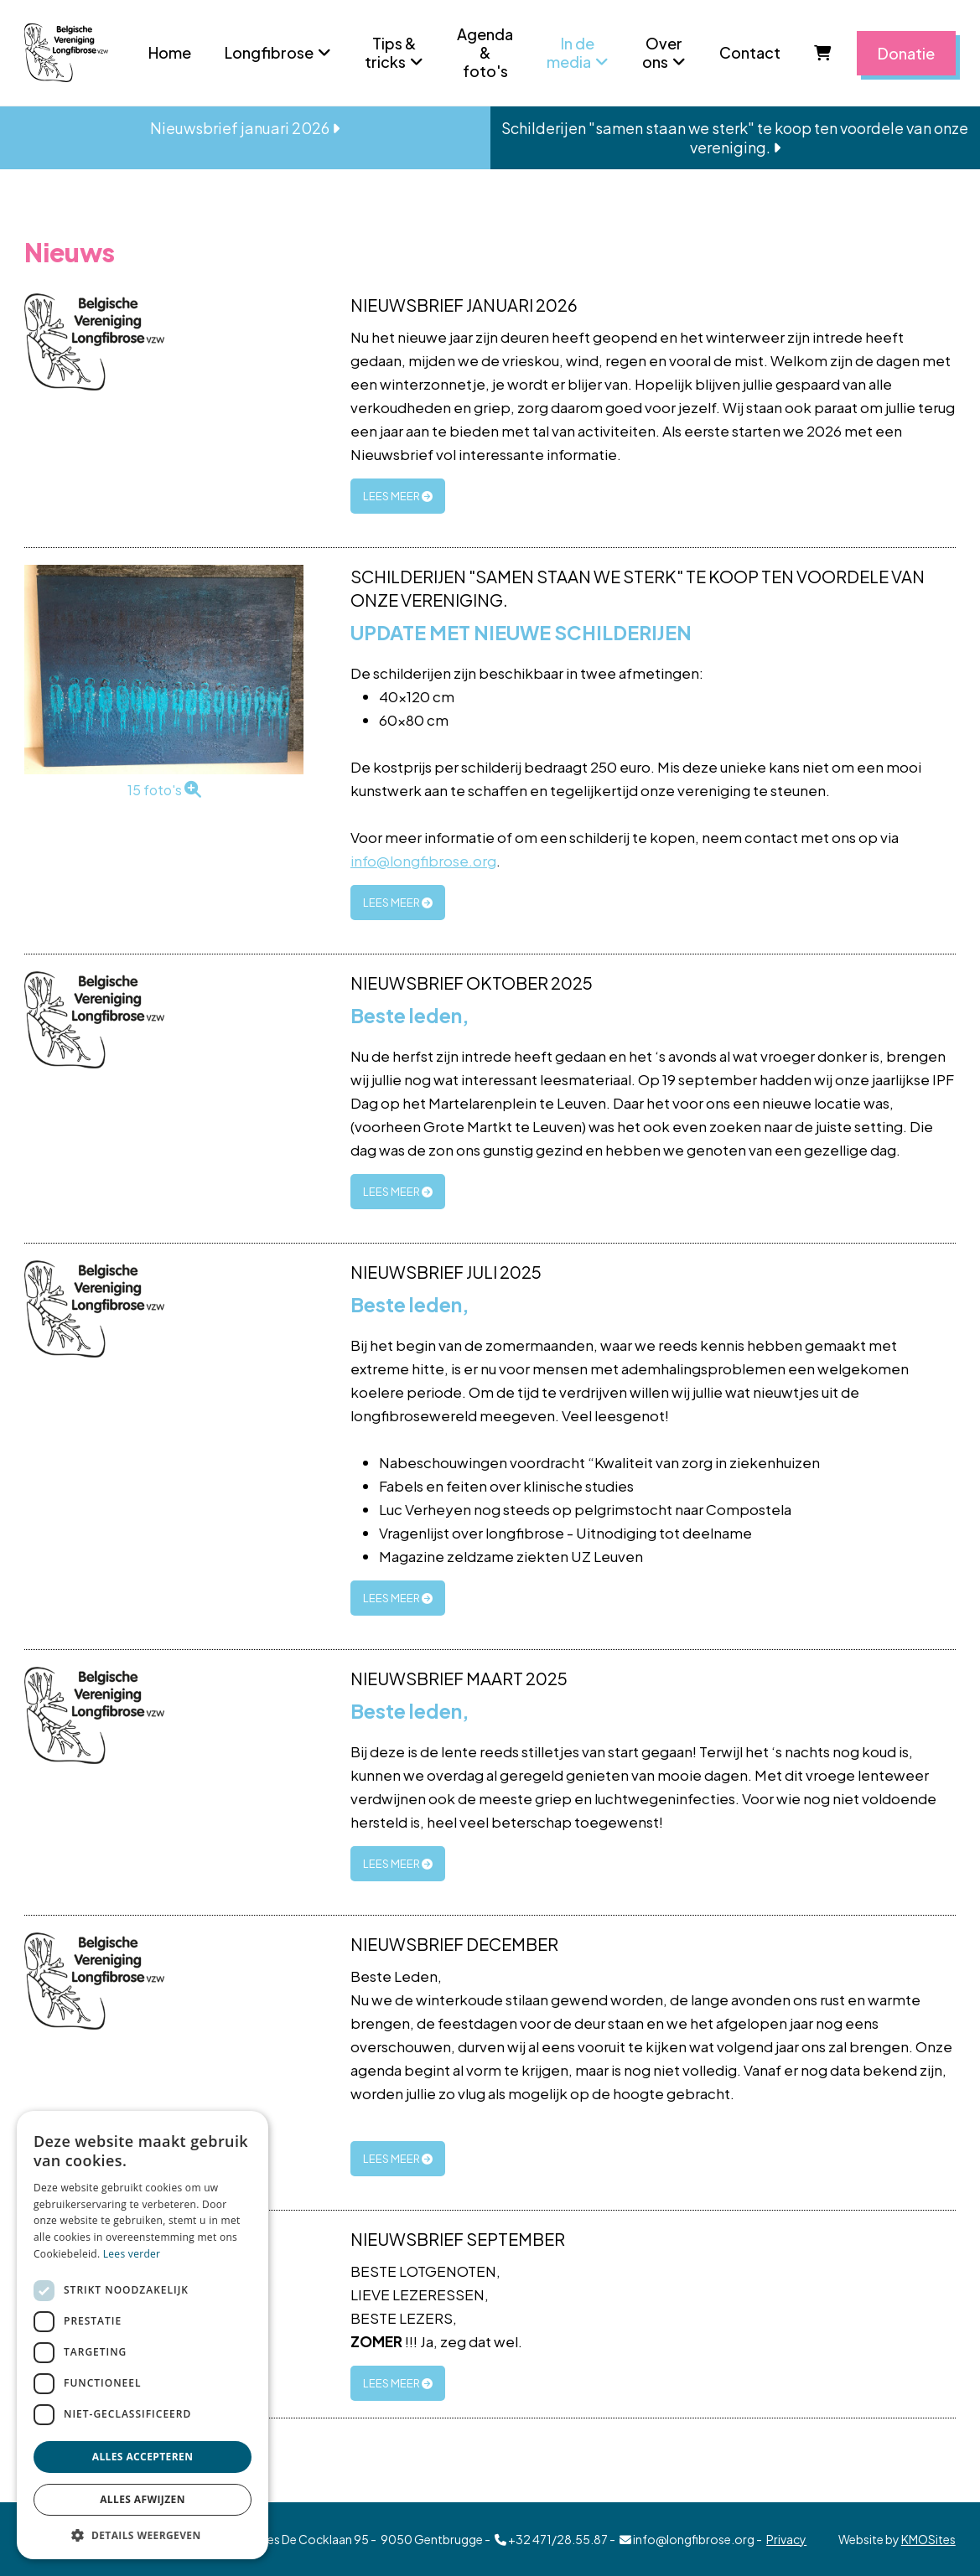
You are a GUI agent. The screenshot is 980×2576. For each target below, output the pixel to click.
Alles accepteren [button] (143, 2456)
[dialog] (142, 2335)
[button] (142, 2534)
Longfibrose (269, 52)
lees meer (398, 496)
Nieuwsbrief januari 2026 (245, 127)
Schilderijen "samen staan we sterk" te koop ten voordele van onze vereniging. (734, 137)
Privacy (786, 2539)
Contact (749, 52)
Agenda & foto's (485, 52)
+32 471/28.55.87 (551, 2539)
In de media (570, 52)
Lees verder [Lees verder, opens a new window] (132, 2254)
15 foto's (164, 790)
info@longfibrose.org (423, 860)
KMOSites (928, 2539)
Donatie (906, 53)
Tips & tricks (390, 52)
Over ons (662, 52)
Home (169, 52)
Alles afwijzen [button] (142, 2499)
